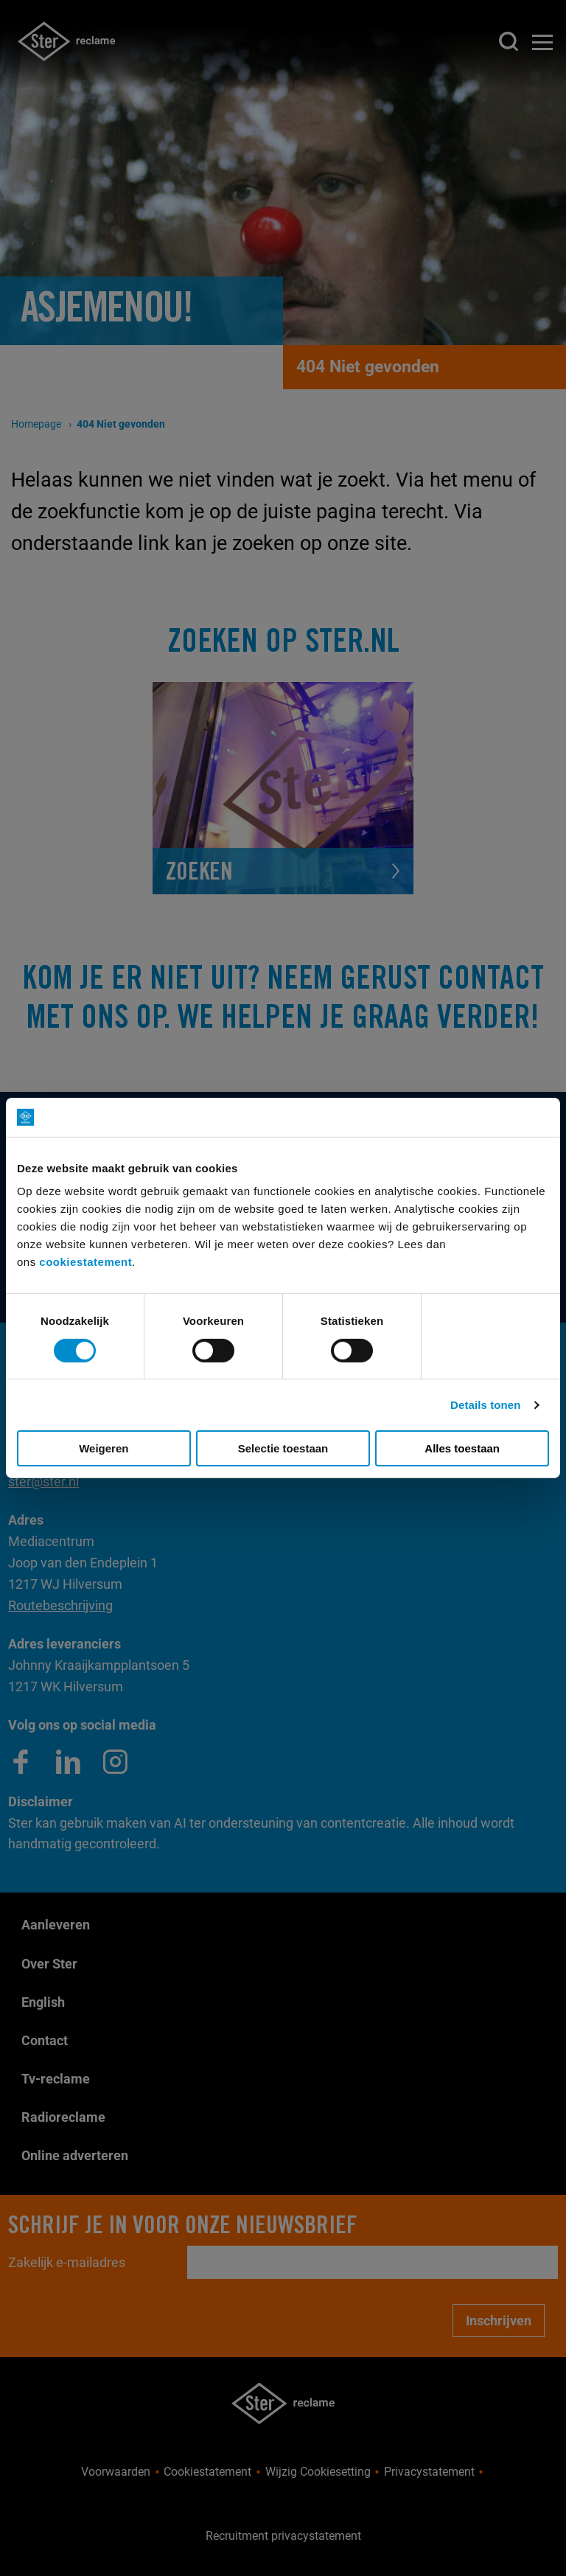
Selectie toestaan (283, 1448)
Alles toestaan (462, 1448)
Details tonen (485, 1405)
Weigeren (103, 1448)
